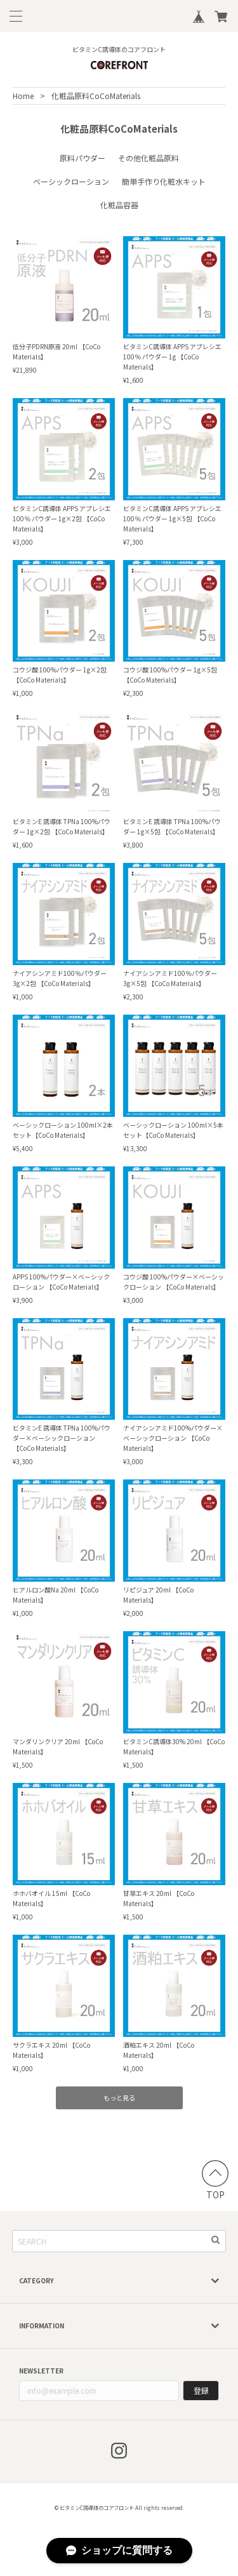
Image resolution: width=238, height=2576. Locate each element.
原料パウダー (82, 157)
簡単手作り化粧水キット (164, 181)
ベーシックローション (71, 181)
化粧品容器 (119, 204)
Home (23, 95)
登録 (201, 2390)
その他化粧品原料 (148, 157)
